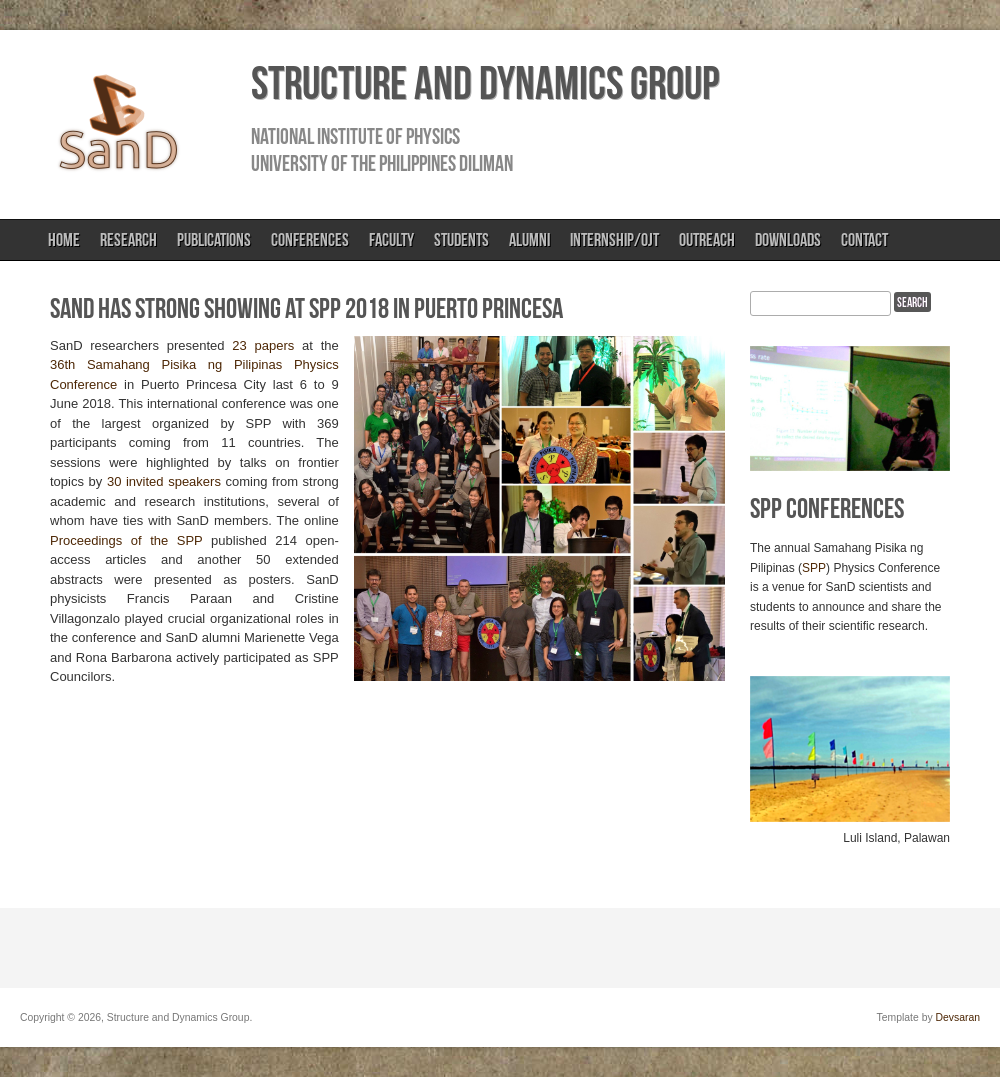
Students (461, 240)
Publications (214, 240)
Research (128, 240)
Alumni (529, 240)
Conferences (310, 240)
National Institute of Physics (355, 136)
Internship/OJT (614, 240)
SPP (814, 568)
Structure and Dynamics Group (485, 83)
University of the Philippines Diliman (382, 163)
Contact (864, 240)
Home (64, 240)
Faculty (391, 240)
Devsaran (958, 1017)
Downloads (788, 240)
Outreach (707, 240)
